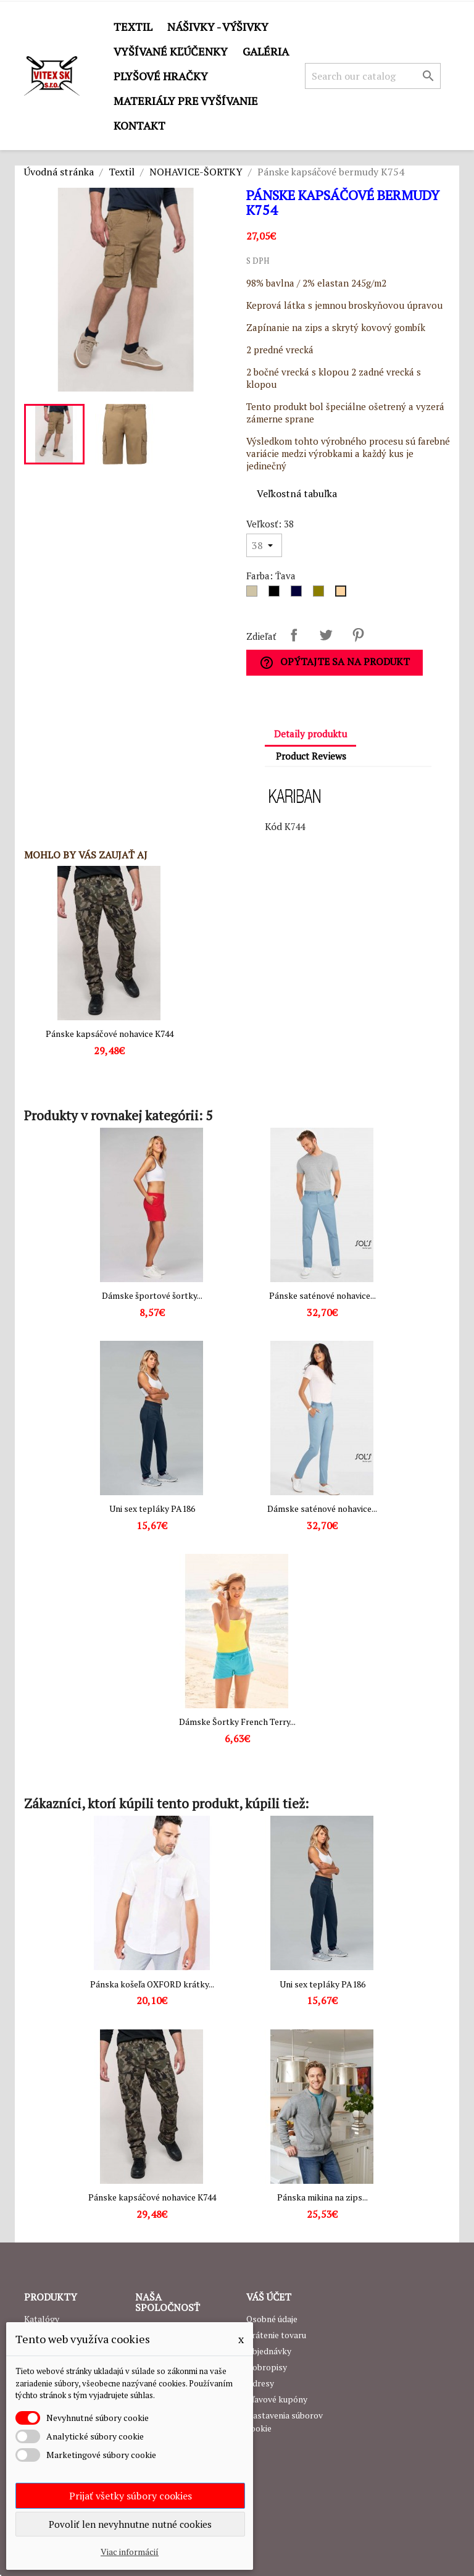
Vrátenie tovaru (276, 2335)
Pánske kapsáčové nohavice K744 (109, 1033)
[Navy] (299, 594)
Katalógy (41, 2319)
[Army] (321, 594)
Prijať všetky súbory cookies (130, 2496)
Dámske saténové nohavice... (322, 1508)
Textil (133, 26)
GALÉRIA (266, 51)
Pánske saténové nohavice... (322, 1295)
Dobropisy (266, 2367)
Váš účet (268, 2297)
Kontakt (139, 125)
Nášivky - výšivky (217, 26)
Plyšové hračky (161, 76)
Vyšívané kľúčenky (171, 51)
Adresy (260, 2383)
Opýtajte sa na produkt (334, 662)
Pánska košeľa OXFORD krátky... (152, 1984)
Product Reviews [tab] (311, 756)
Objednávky (268, 2351)
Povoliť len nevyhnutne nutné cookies (130, 2524)
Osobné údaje (271, 2319)
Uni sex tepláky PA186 (152, 1508)
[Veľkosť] (264, 545)
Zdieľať (293, 635)
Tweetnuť (326, 635)
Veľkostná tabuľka (297, 493)
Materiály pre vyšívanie (186, 100)
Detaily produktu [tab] (310, 734)
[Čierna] (276, 594)
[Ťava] (343, 594)
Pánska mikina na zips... (322, 2197)
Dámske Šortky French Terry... (237, 1721)
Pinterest (358, 635)
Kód (273, 826)
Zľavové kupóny (276, 2399)
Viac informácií (130, 2551)
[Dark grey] (254, 594)
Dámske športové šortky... (152, 1295)
